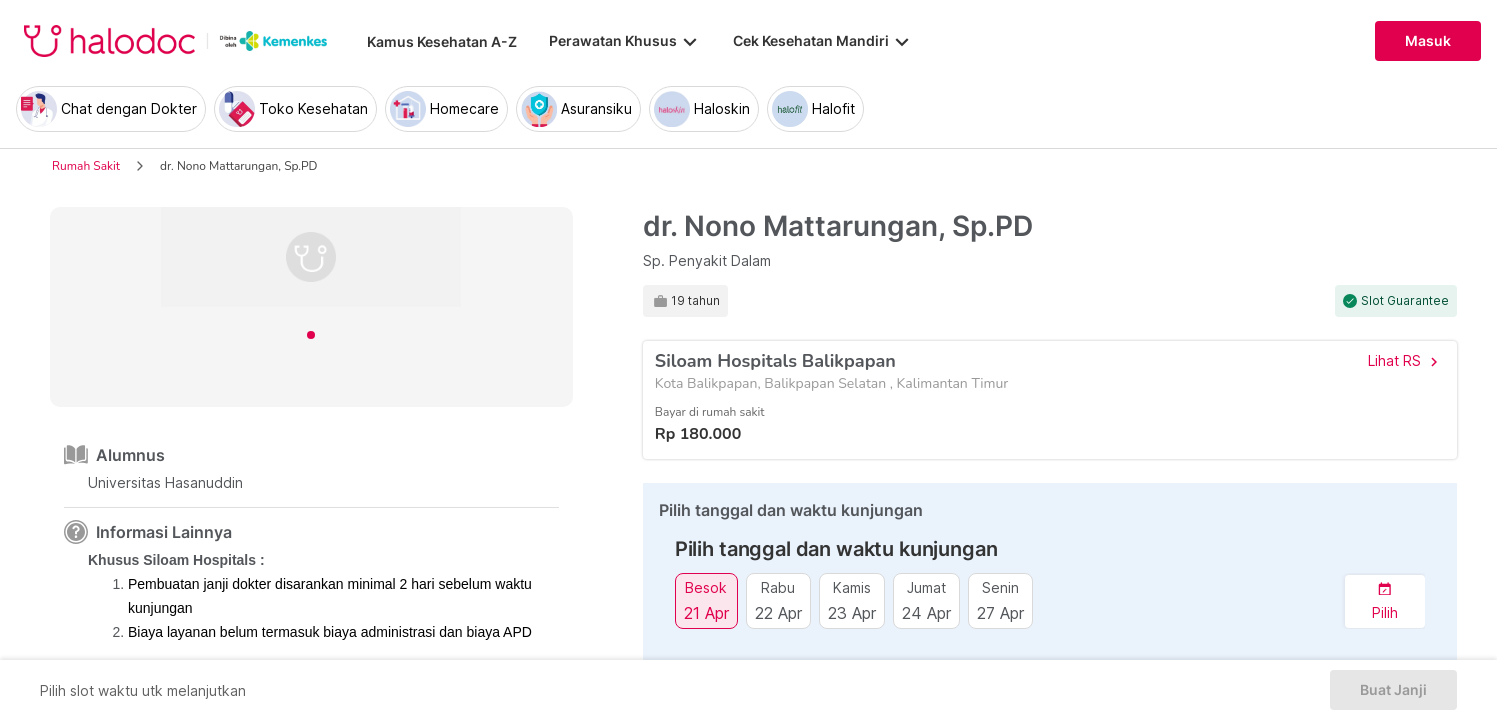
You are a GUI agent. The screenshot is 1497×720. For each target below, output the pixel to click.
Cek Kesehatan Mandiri (823, 41)
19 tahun (695, 301)
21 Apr (706, 612)
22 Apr (778, 612)
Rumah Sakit (86, 166)
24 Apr (926, 612)
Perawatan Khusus (625, 41)
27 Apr (1000, 612)
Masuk (1428, 41)
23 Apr (852, 612)
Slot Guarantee (1405, 301)
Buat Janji (1393, 690)
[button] (1385, 601)
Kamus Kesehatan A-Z (442, 41)
